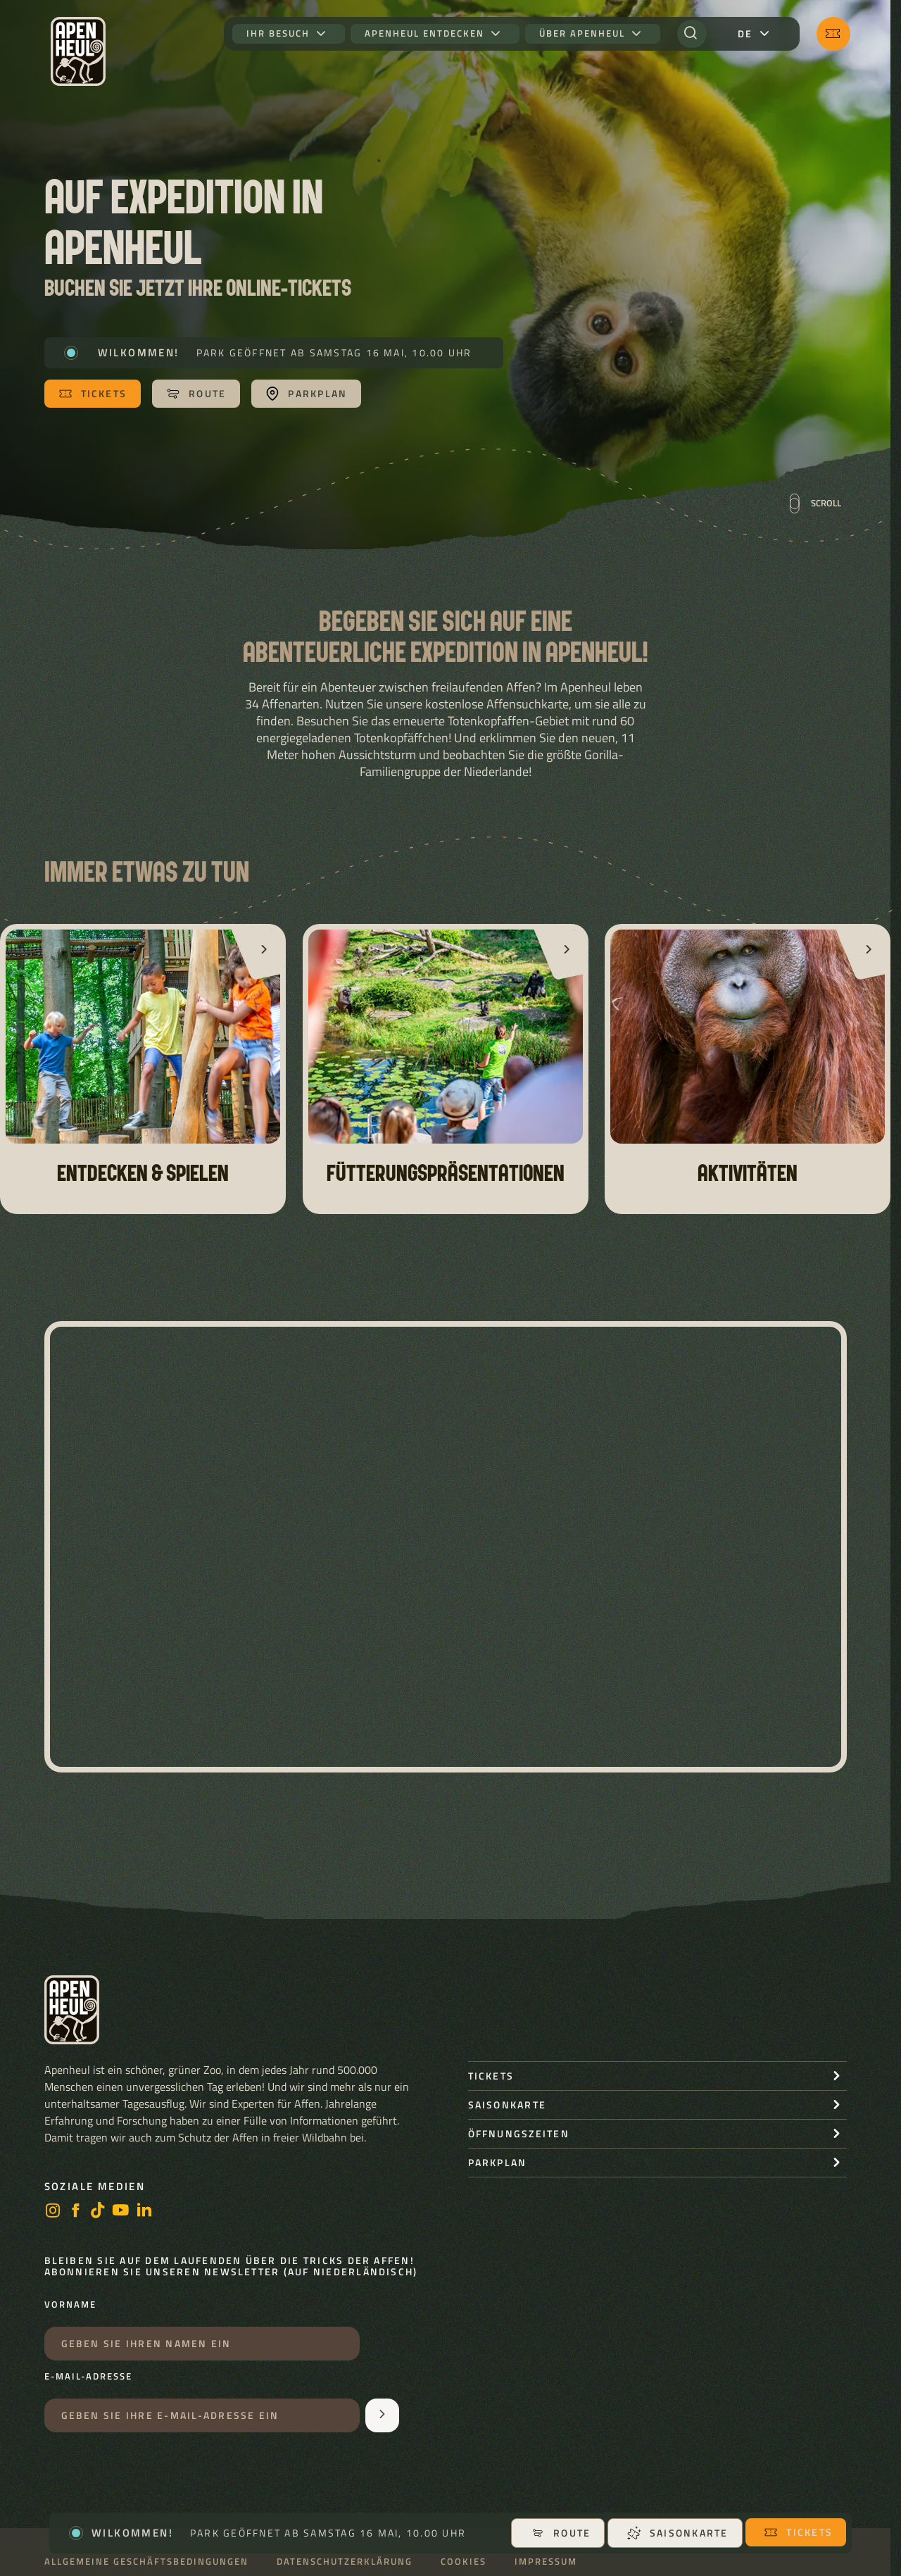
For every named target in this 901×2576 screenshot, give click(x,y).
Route (561, 2532)
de (745, 33)
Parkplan (497, 2162)
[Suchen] (692, 34)
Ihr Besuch (278, 33)
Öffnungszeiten (518, 2133)
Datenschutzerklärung (344, 2561)
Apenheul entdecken (424, 33)
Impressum (546, 2561)
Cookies (463, 2561)
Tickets (798, 2532)
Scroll (815, 503)
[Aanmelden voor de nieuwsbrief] (382, 2415)
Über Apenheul (582, 33)
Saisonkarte (678, 2532)
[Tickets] (833, 34)
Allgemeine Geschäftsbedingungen (146, 2561)
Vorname (70, 2305)
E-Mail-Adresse (88, 2377)
